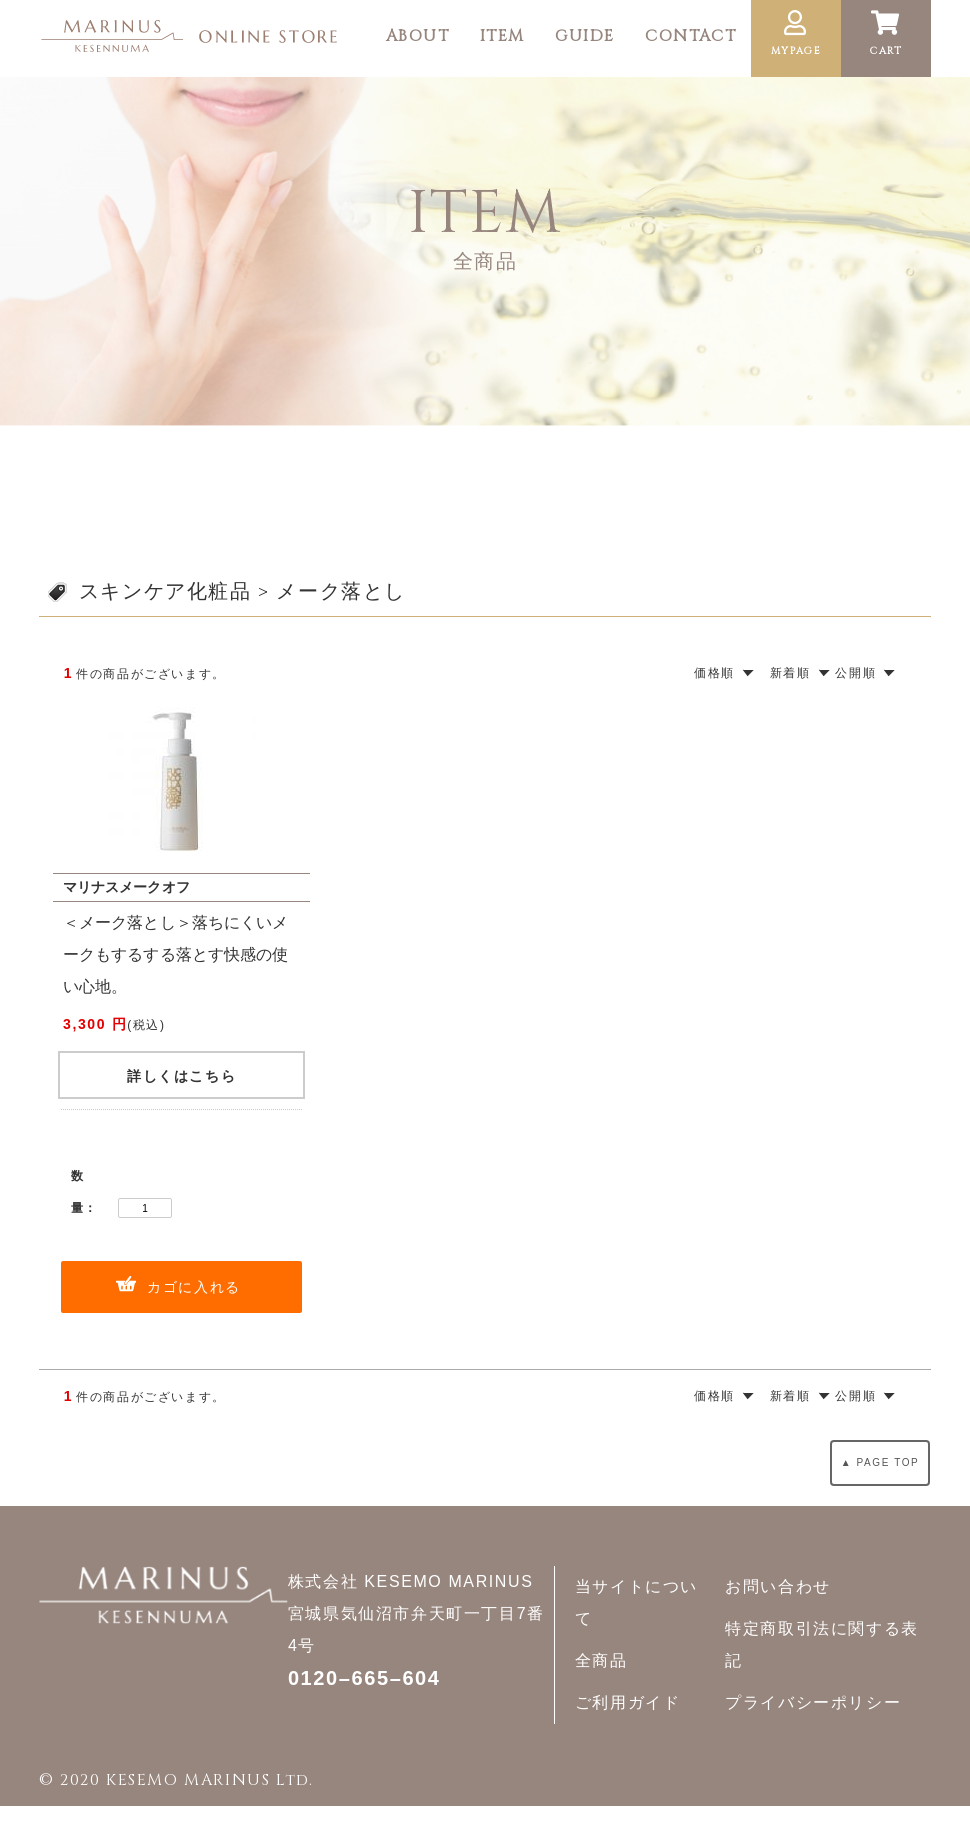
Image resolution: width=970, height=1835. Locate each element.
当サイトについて (636, 1602)
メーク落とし (341, 591)
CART (886, 34)
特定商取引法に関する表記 (822, 1644)
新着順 (790, 673)
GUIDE (585, 36)
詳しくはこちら (181, 1076)
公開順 (855, 673)
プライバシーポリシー (813, 1702)
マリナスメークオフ (126, 887)
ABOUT (418, 36)
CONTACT (690, 36)
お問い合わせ (778, 1586)
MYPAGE (796, 34)
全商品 (601, 1660)
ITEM (502, 36)
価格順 (714, 673)
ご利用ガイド (628, 1702)
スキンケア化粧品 (165, 591)
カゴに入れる (194, 1287)
